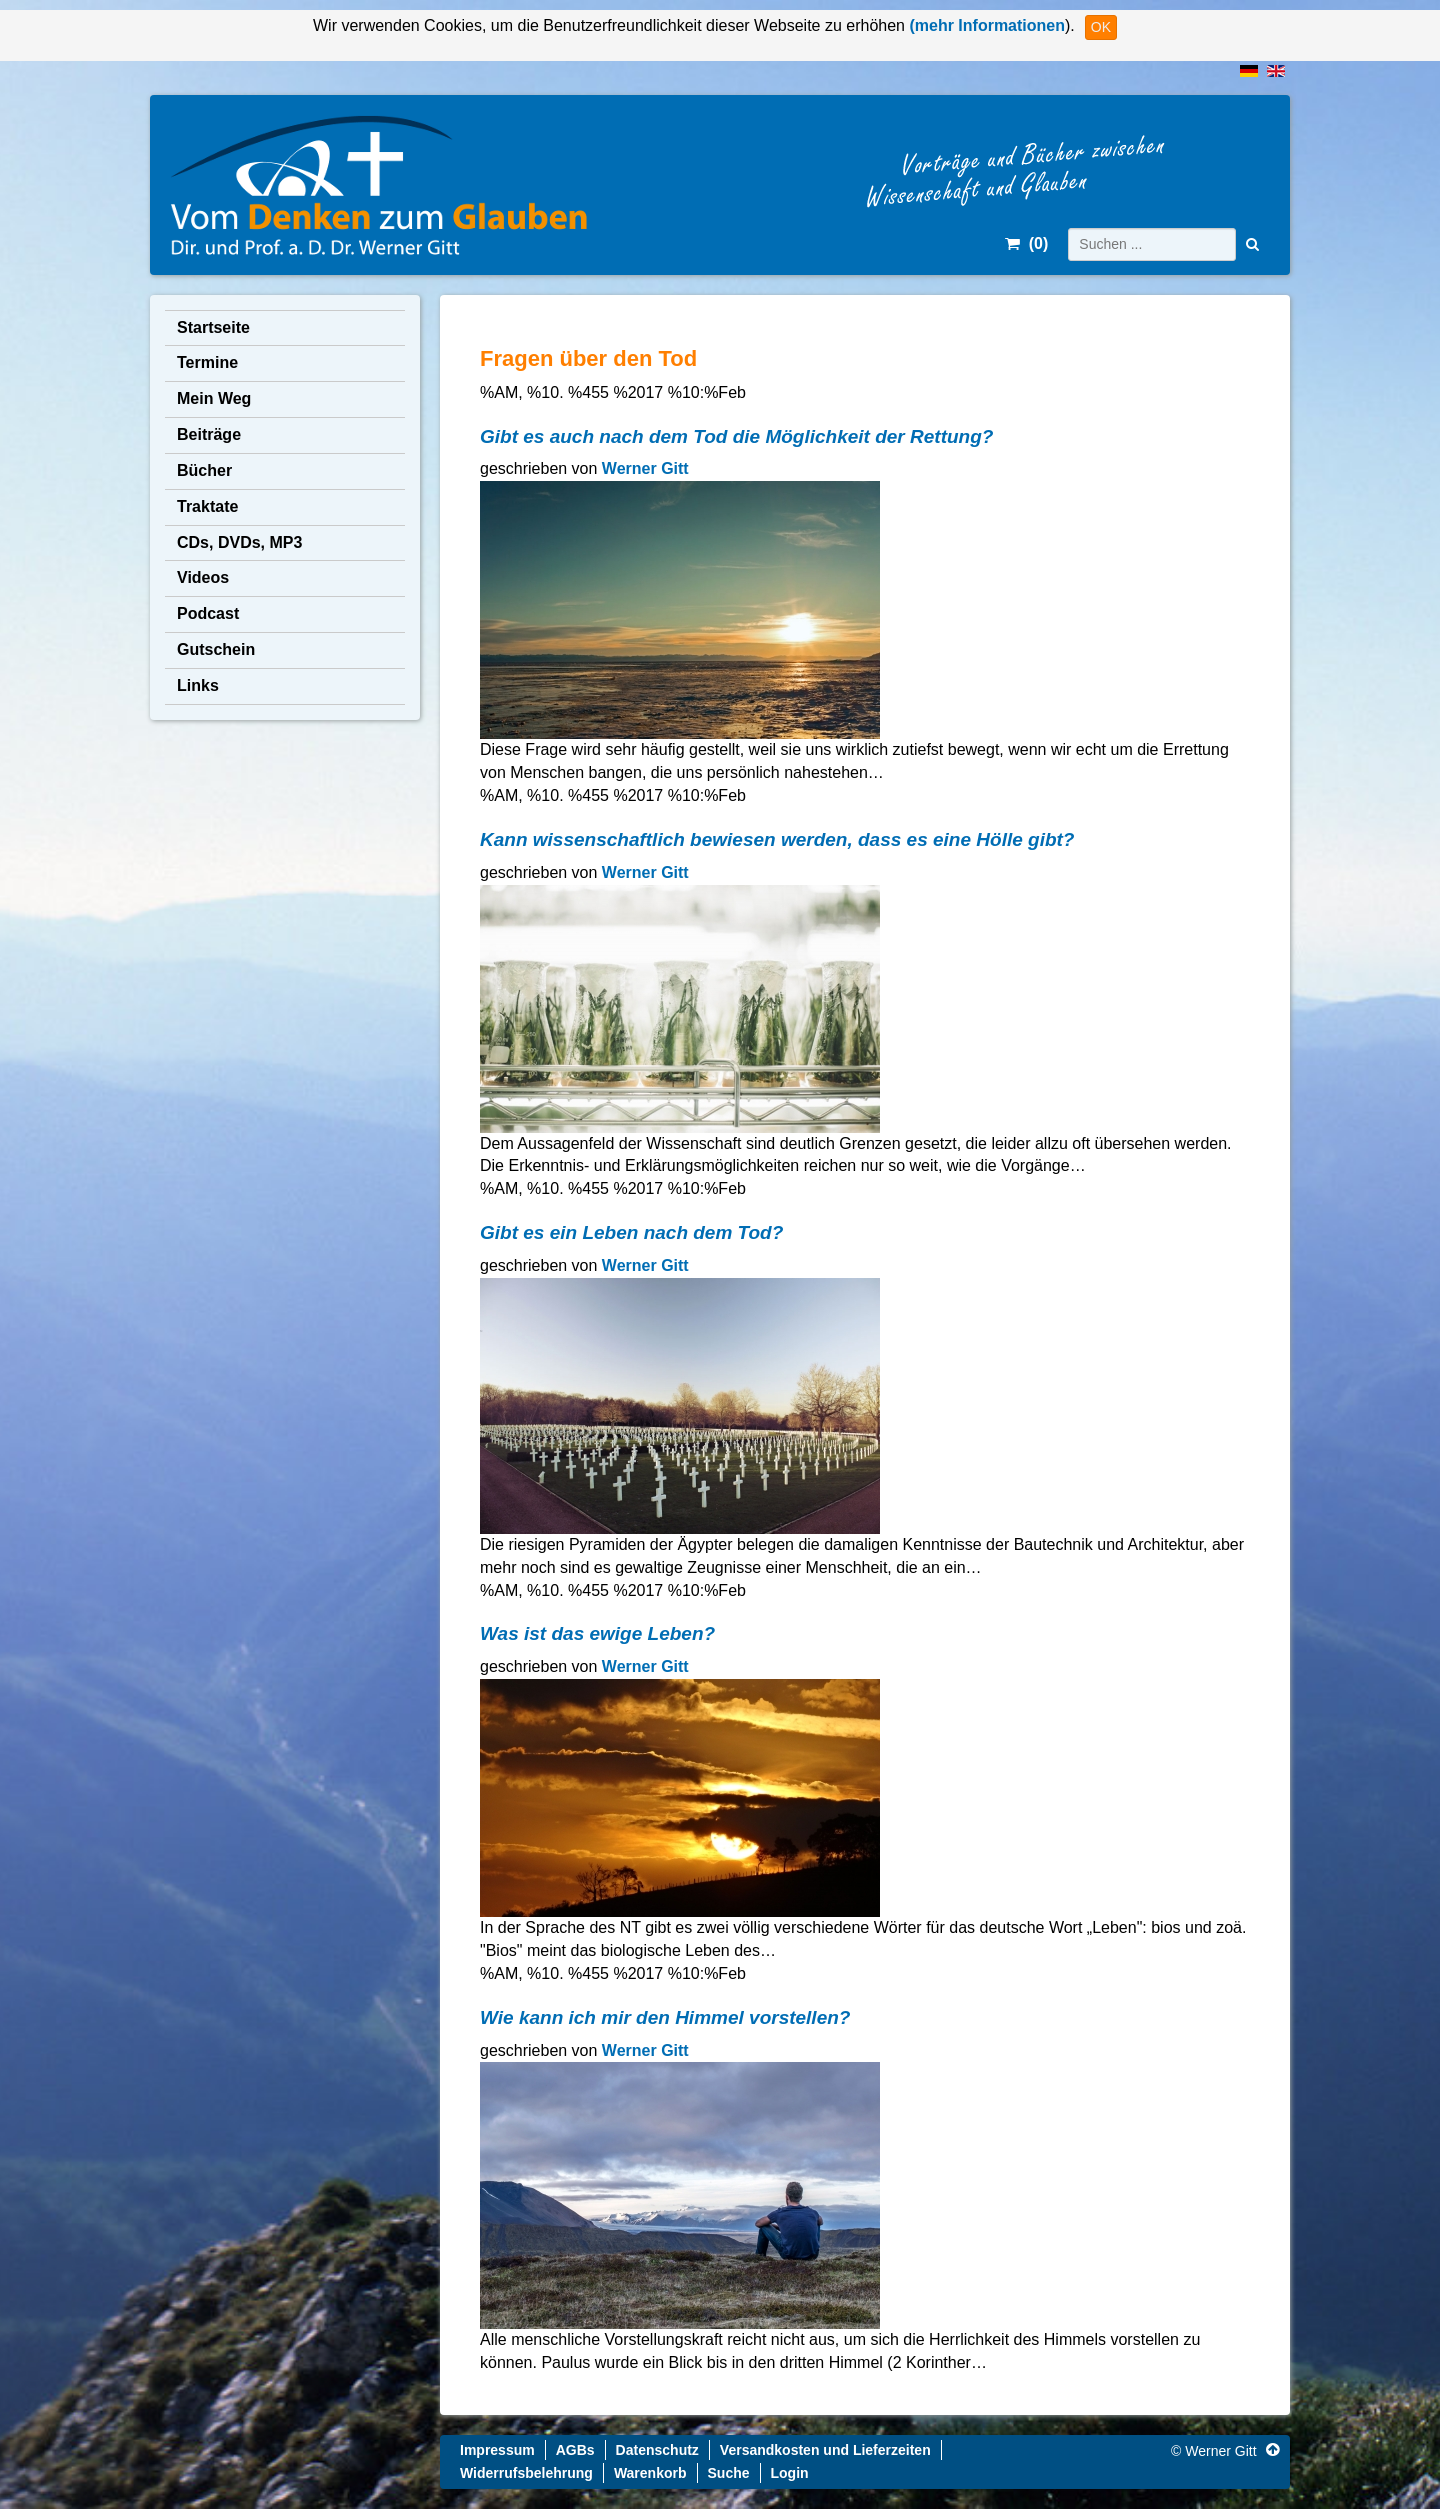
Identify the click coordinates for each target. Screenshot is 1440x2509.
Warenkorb (650, 2473)
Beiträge (209, 434)
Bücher (204, 470)
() (1026, 243)
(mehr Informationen (985, 25)
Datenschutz (657, 2450)
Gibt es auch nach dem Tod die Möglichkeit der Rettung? (736, 436)
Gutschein (216, 649)
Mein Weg (214, 398)
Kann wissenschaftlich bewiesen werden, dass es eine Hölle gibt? (777, 839)
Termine (207, 362)
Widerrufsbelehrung (526, 2473)
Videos (203, 577)
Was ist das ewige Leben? (597, 1633)
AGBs (575, 2450)
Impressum (497, 2450)
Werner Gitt (645, 468)
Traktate (207, 506)
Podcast (208, 613)
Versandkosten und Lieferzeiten (825, 2450)
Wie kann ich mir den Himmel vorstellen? (665, 2017)
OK (1101, 27)
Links (198, 685)
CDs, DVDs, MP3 (239, 542)
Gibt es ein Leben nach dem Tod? (631, 1232)
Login (790, 2473)
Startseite (213, 327)
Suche (729, 2473)
